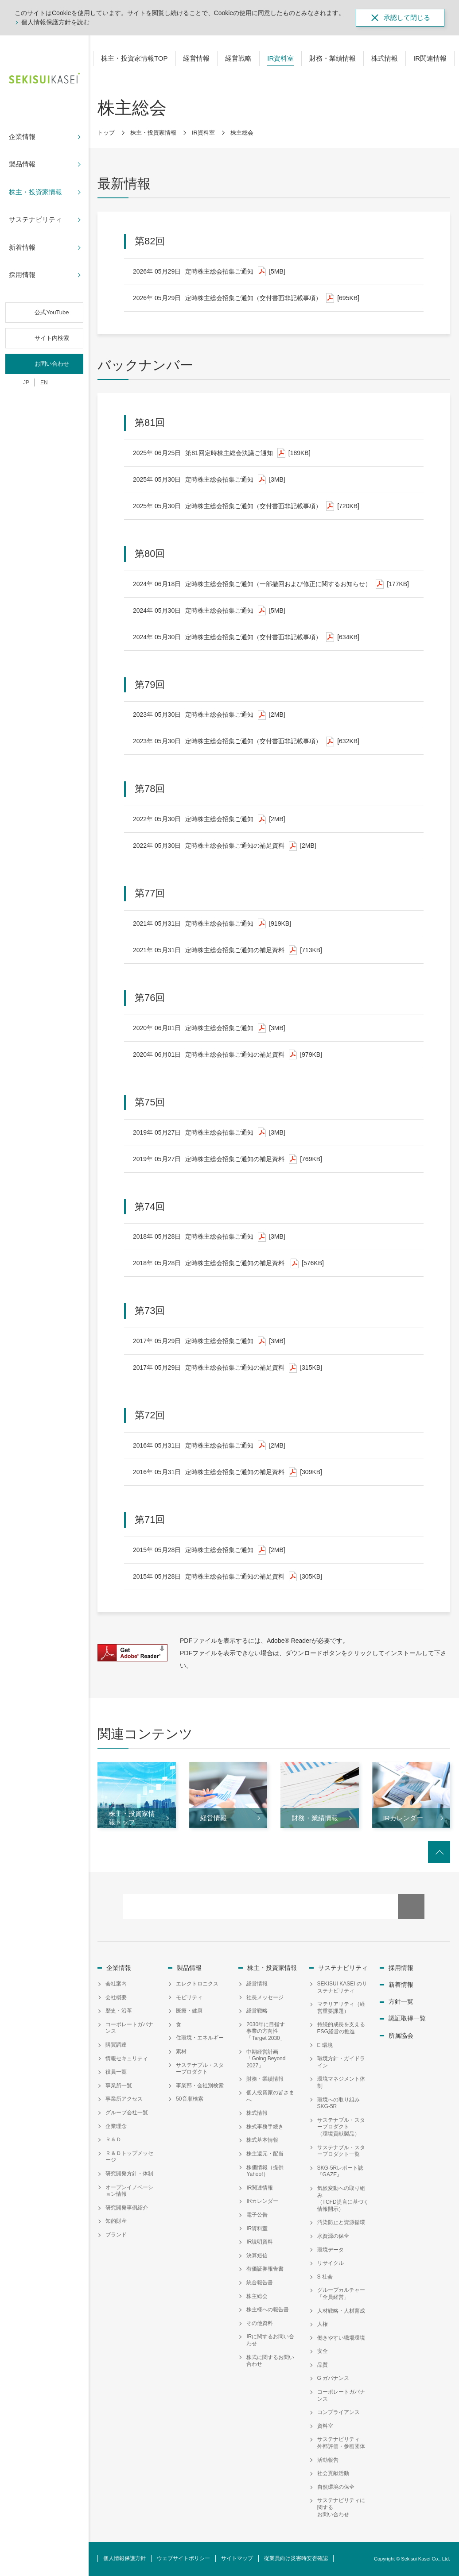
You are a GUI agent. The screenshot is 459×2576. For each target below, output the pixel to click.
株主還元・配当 (265, 2154)
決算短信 (257, 2255)
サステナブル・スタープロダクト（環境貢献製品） (341, 2127)
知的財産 (116, 2221)
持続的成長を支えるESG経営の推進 (341, 2028)
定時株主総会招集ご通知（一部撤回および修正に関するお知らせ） (271, 584)
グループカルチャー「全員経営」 (341, 2293)
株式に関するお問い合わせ (270, 2360)
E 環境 (325, 2045)
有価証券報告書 (265, 2269)
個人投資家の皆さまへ (270, 2096)
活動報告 (327, 2460)
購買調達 (116, 2045)
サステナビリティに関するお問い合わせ (341, 2507)
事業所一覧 (118, 2085)
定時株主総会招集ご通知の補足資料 (224, 846)
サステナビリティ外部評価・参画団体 (341, 2442)
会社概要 (116, 1997)
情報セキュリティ (126, 2058)
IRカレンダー (262, 2201)
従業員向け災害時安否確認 (296, 2558)
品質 (322, 2365)
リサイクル (330, 2263)
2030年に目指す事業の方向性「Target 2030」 (265, 2031)
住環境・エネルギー (200, 2038)
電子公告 (257, 2215)
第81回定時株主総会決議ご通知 (222, 453)
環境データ (330, 2250)
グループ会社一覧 (126, 2112)
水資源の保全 (333, 2236)
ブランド (116, 2235)
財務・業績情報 (265, 2079)
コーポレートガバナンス (129, 2028)
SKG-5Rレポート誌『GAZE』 (340, 2171)
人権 (322, 2324)
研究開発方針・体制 (129, 2173)
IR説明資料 (259, 2242)
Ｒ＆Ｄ (113, 2139)
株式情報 (257, 2113)
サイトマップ (237, 2558)
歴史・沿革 (118, 2011)
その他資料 (259, 2323)
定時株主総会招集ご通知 (209, 271)
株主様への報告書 (267, 2309)
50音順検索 (189, 2099)
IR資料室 (203, 132)
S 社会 (325, 2277)
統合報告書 (259, 2282)
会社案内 (116, 1984)
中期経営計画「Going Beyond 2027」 (265, 2059)
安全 (322, 2351)
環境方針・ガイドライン (341, 2062)
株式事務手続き (265, 2127)
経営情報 (257, 1984)
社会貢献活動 (333, 2473)
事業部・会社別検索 (200, 2085)
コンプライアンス (338, 2412)
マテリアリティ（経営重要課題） (341, 2007)
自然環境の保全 (335, 2487)
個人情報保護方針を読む (55, 22)
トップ (106, 132)
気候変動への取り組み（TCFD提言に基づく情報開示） (343, 2198)
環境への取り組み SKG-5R (341, 2103)
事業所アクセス (124, 2099)
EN (44, 382)
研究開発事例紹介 (126, 2208)
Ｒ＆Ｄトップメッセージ (129, 2156)
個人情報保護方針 (124, 2558)
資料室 (325, 2426)
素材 (181, 2051)
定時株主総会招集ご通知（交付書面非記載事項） (246, 298)
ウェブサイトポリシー (183, 2558)
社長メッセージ (265, 1997)
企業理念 (116, 2126)
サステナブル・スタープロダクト (200, 2068)
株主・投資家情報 (153, 132)
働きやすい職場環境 (341, 2338)
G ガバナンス (333, 2378)
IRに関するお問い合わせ (270, 2340)
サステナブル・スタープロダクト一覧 (341, 2151)
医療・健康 (189, 2011)
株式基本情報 (262, 2140)
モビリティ (189, 1997)
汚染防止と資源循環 (341, 2222)
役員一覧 (116, 2072)
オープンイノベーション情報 (129, 2191)
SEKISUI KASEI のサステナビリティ (342, 1987)
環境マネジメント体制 (341, 2082)
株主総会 (257, 2296)
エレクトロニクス (197, 1984)
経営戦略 (257, 2011)
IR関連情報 (259, 2188)
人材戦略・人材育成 (341, 2311)
